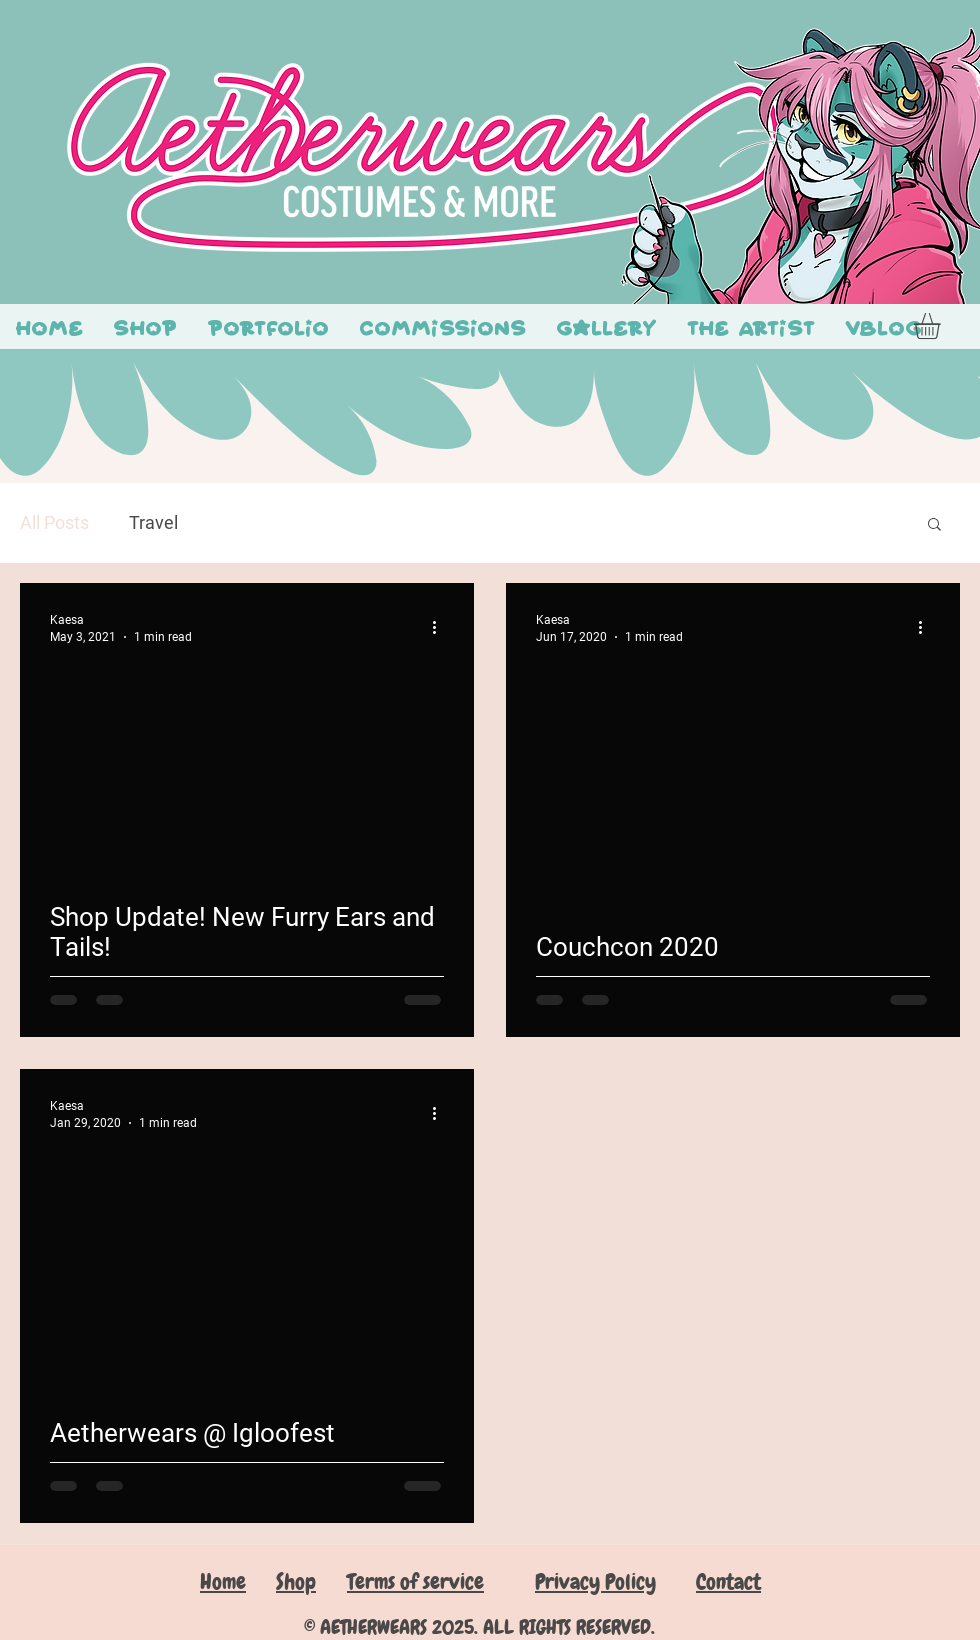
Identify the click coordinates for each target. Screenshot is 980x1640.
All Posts (54, 522)
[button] (942, 326)
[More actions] (441, 627)
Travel (153, 522)
